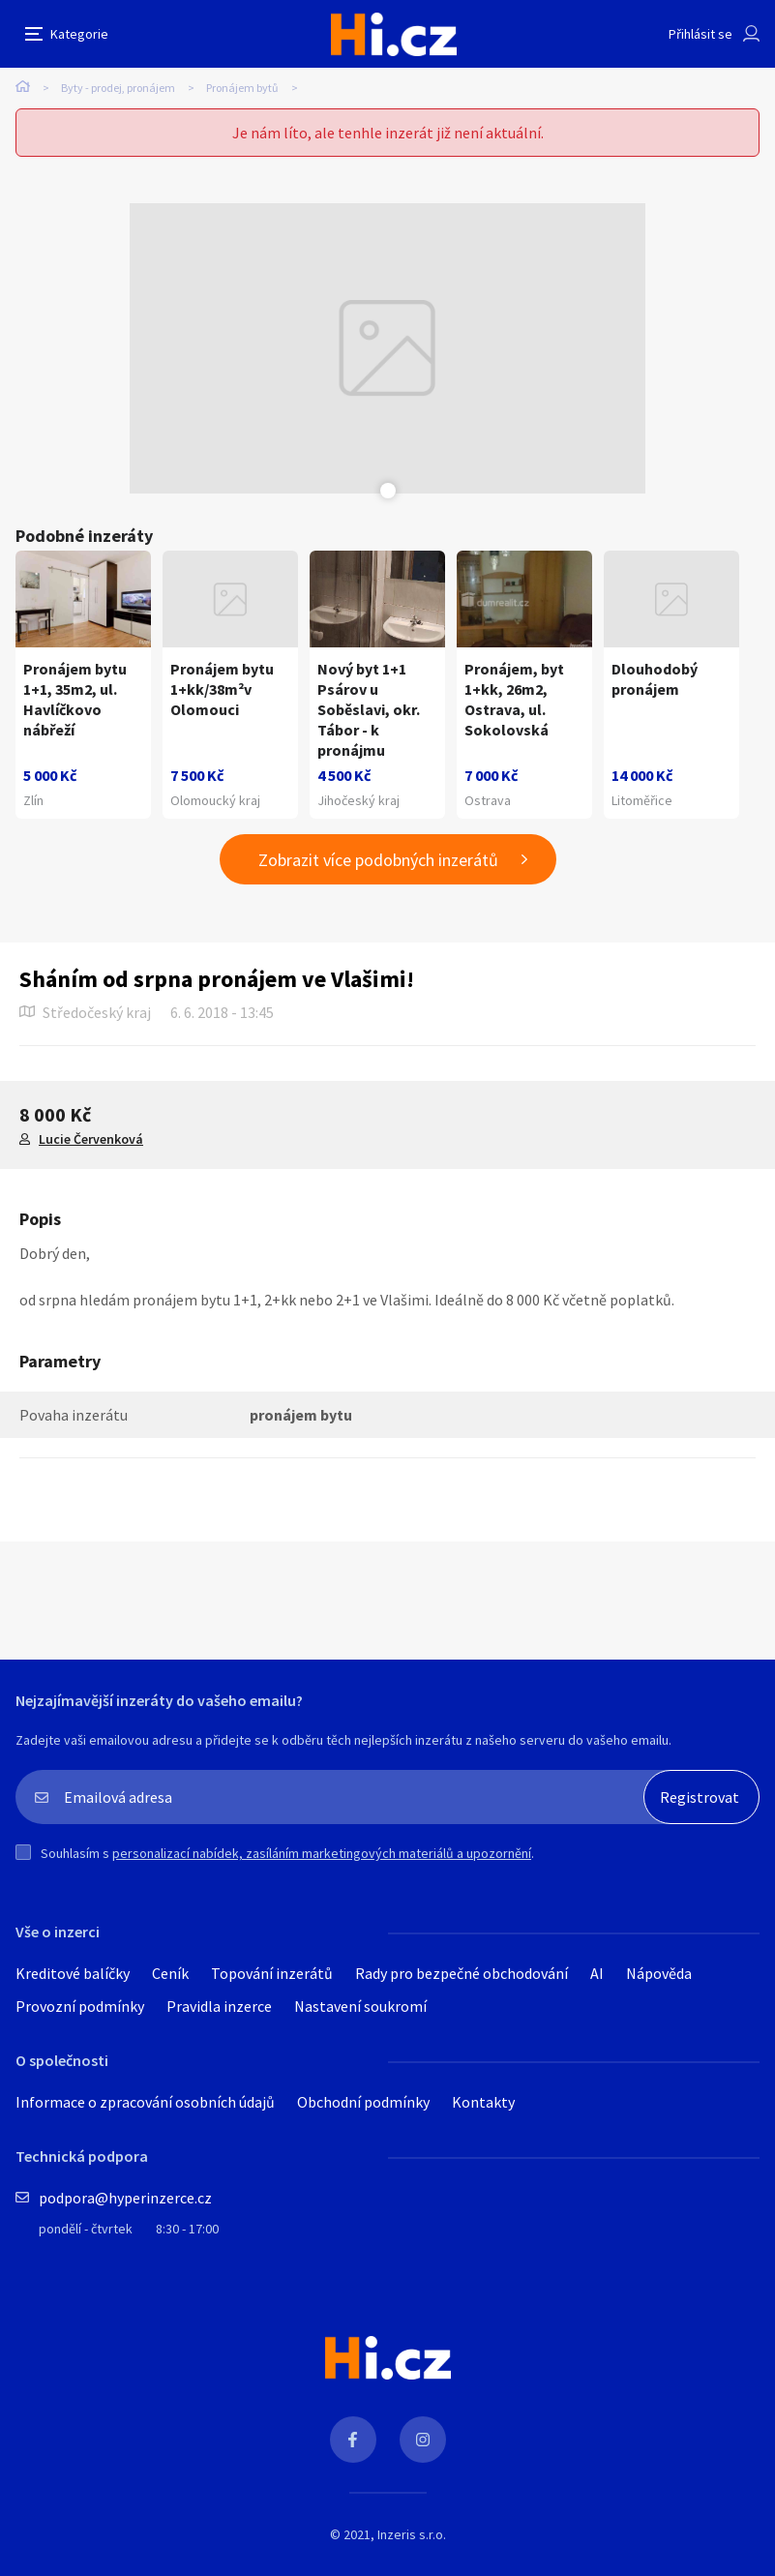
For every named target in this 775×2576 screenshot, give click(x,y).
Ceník (170, 1973)
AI (597, 1973)
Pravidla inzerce (219, 2006)
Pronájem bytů (242, 87)
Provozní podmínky (79, 2006)
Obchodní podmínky (363, 2102)
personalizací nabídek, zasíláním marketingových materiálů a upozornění (321, 1853)
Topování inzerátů (272, 1973)
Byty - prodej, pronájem (118, 87)
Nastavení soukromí (360, 2006)
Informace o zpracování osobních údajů (145, 2102)
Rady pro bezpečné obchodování (461, 1973)
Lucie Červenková (91, 1139)
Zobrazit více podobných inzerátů (378, 860)
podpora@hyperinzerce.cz (125, 2197)
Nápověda (659, 1973)
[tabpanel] (388, 348)
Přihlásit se (700, 34)
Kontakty (483, 2102)
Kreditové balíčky (72, 1973)
